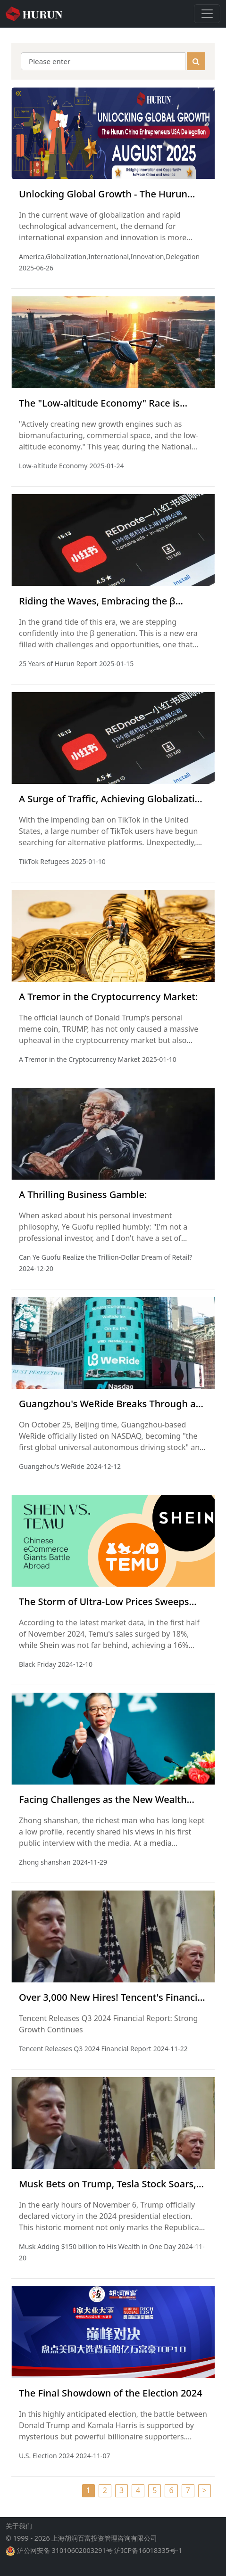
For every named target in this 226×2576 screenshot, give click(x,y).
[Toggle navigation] (207, 13)
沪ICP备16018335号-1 (148, 2557)
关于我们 (19, 2533)
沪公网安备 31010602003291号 (65, 2557)
